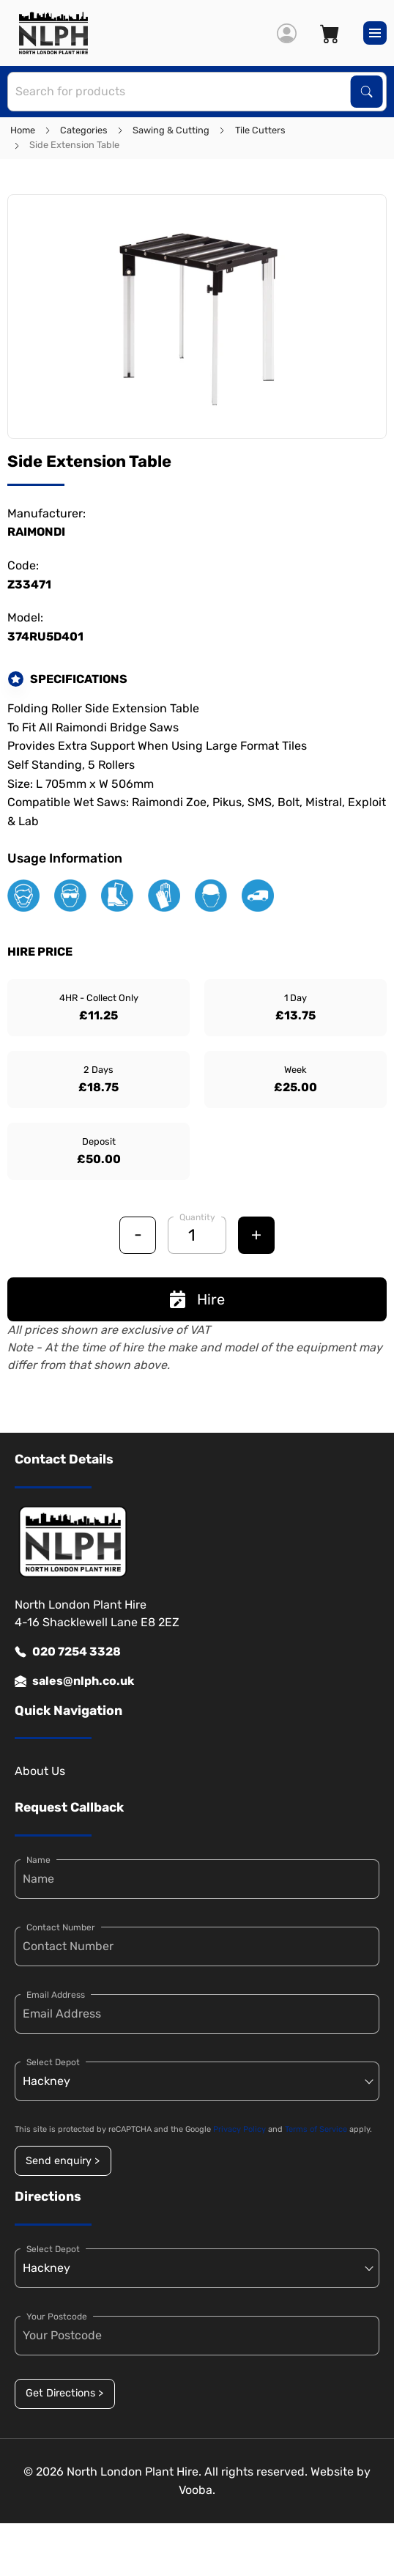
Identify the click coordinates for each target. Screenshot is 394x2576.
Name (38, 1860)
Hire (197, 1299)
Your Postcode (56, 2316)
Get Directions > (64, 2393)
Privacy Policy (239, 2129)
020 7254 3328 (68, 1652)
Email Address (55, 1995)
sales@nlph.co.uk (74, 1681)
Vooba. (197, 2490)
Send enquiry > (63, 2161)
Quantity (197, 1217)
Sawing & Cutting (171, 130)
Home (22, 130)
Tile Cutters (260, 130)
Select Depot (53, 2062)
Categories (84, 130)
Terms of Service (316, 2129)
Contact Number (60, 1927)
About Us (40, 1771)
